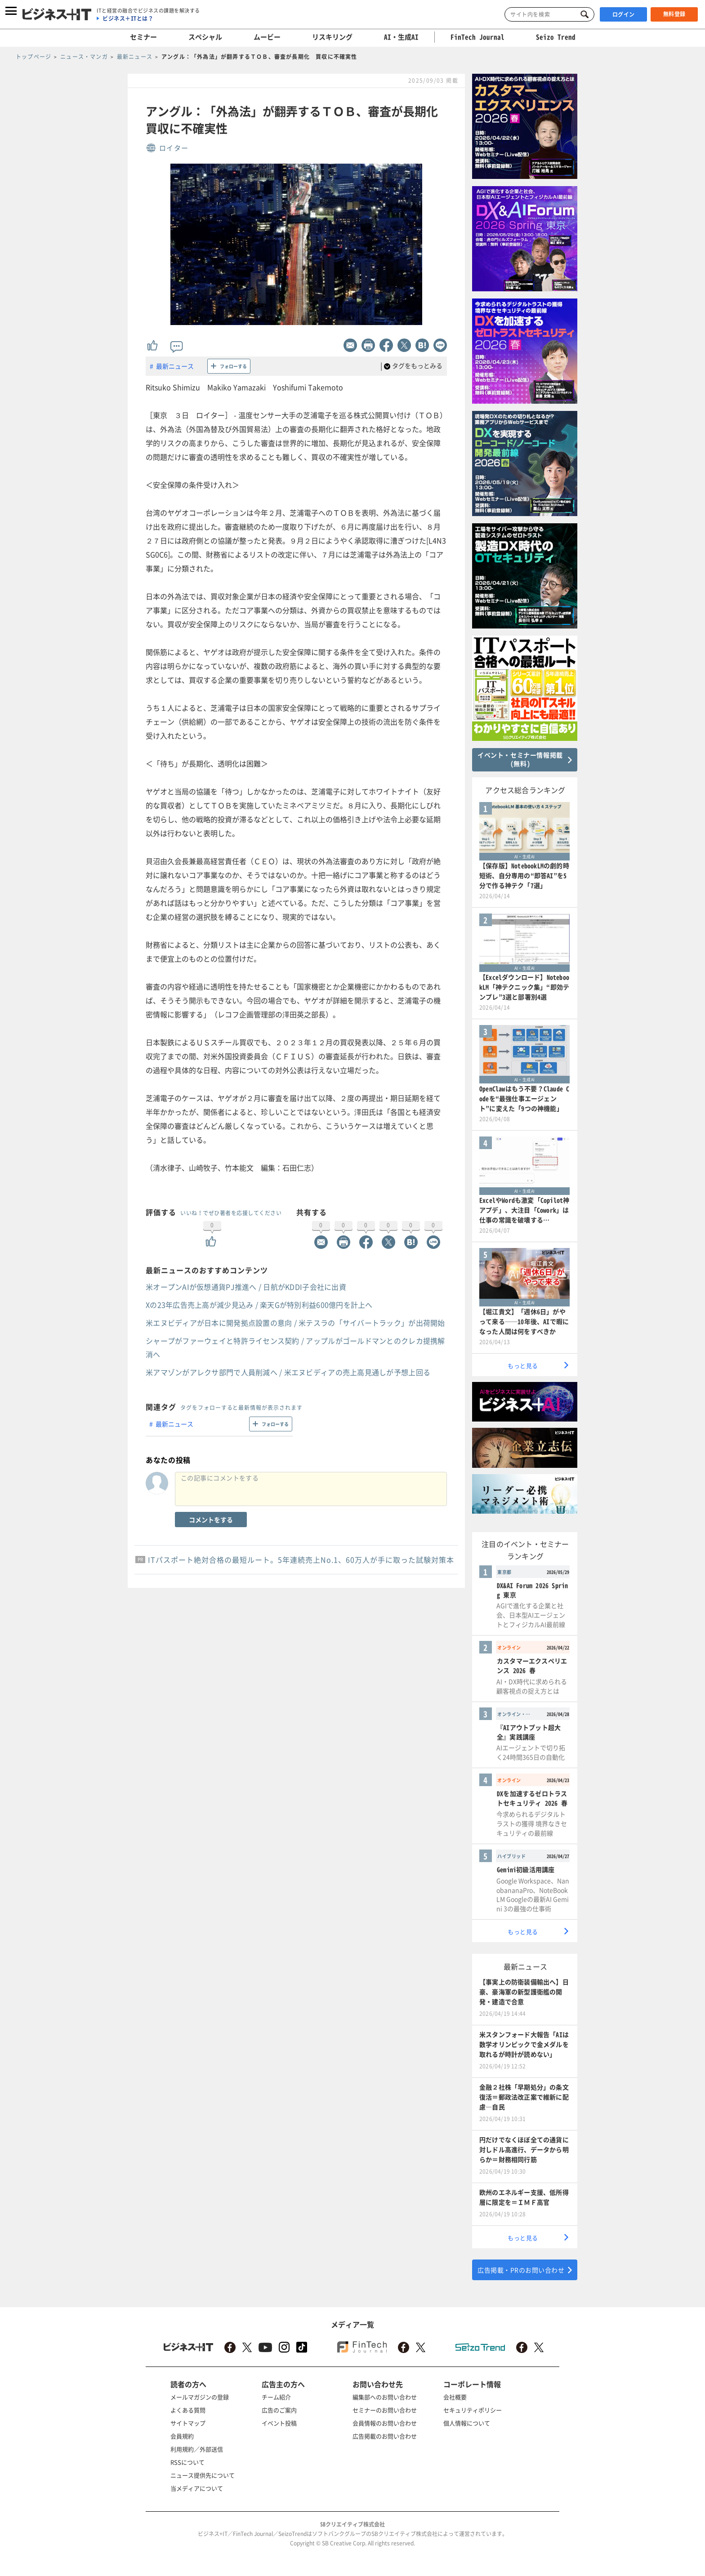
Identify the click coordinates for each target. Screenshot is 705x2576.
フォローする (233, 366)
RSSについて (187, 2462)
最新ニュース (175, 365)
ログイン (623, 14)
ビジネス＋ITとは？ (128, 18)
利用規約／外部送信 (196, 2449)
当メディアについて (196, 2488)
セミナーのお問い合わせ (384, 2410)
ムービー (267, 37)
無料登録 (674, 14)
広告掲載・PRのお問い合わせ (520, 2269)
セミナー (143, 37)
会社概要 (455, 2397)
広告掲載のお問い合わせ (384, 2436)
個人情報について (466, 2423)
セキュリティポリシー (472, 2410)
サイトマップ (187, 2423)
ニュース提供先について (202, 2475)
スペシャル (205, 37)
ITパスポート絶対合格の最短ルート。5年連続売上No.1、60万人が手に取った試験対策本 (301, 1559)
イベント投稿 (279, 2423)
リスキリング (332, 37)
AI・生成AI (401, 37)
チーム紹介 (276, 2397)
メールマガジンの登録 (199, 2397)
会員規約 (182, 2436)
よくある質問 (187, 2410)
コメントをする (211, 1519)
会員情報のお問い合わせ (384, 2423)
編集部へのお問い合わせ (384, 2397)
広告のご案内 (279, 2410)
